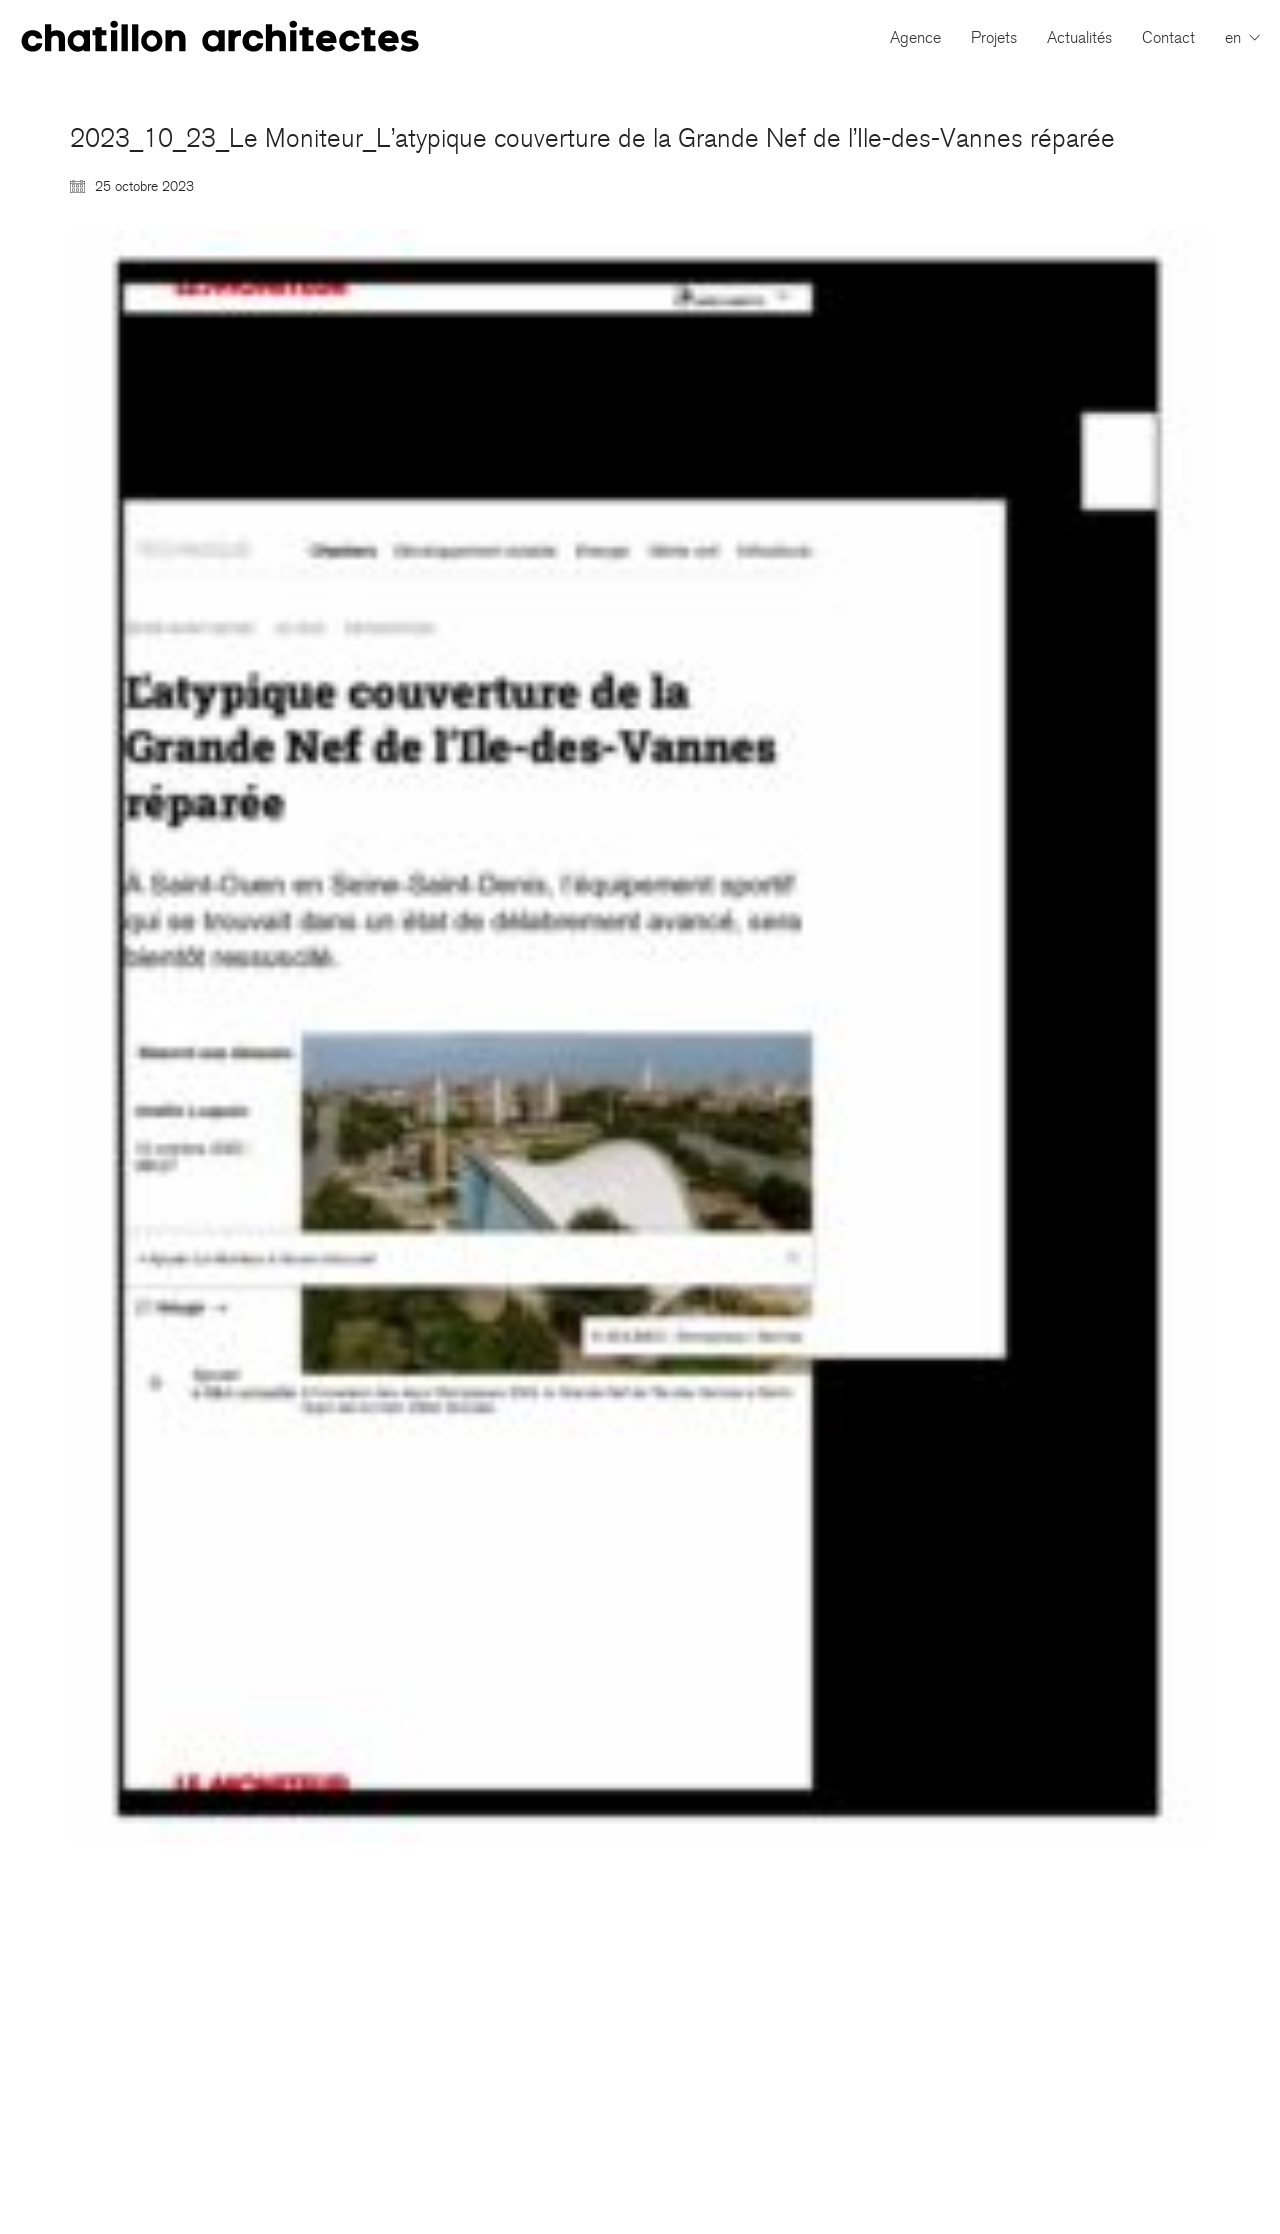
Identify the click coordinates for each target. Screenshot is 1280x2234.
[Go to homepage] (220, 37)
